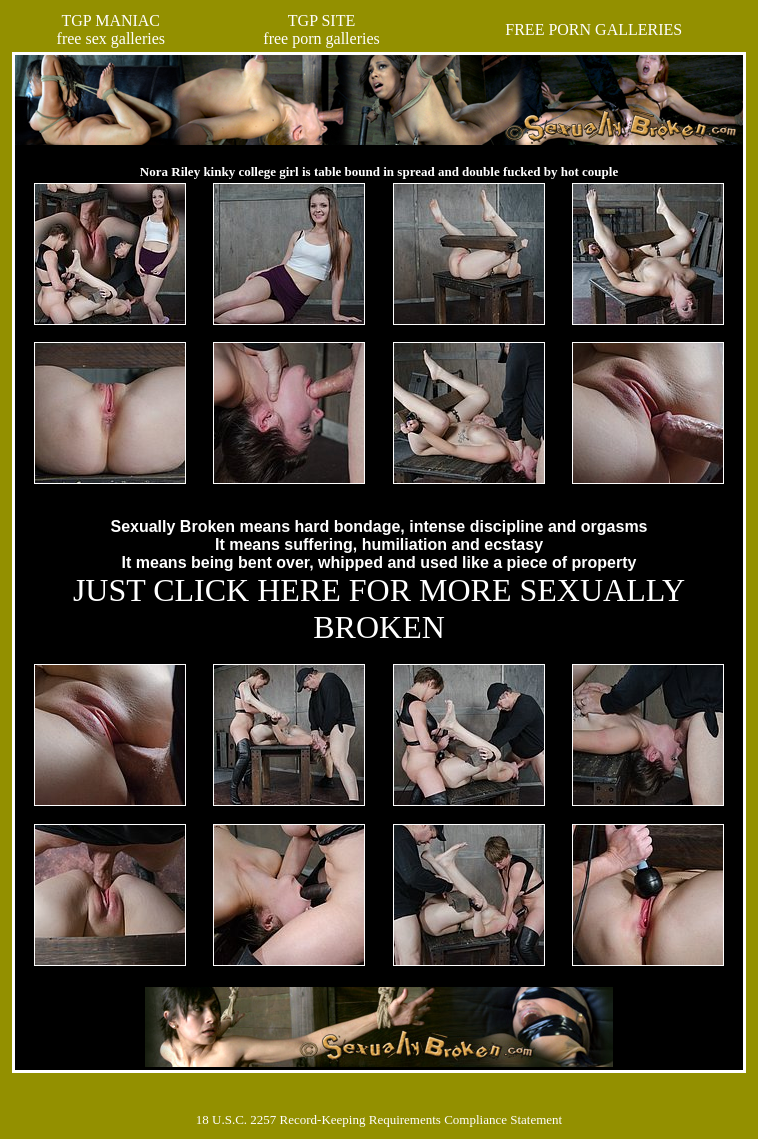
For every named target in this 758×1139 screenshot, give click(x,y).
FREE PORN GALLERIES (593, 29)
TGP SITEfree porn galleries (321, 29)
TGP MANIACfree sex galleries (111, 29)
